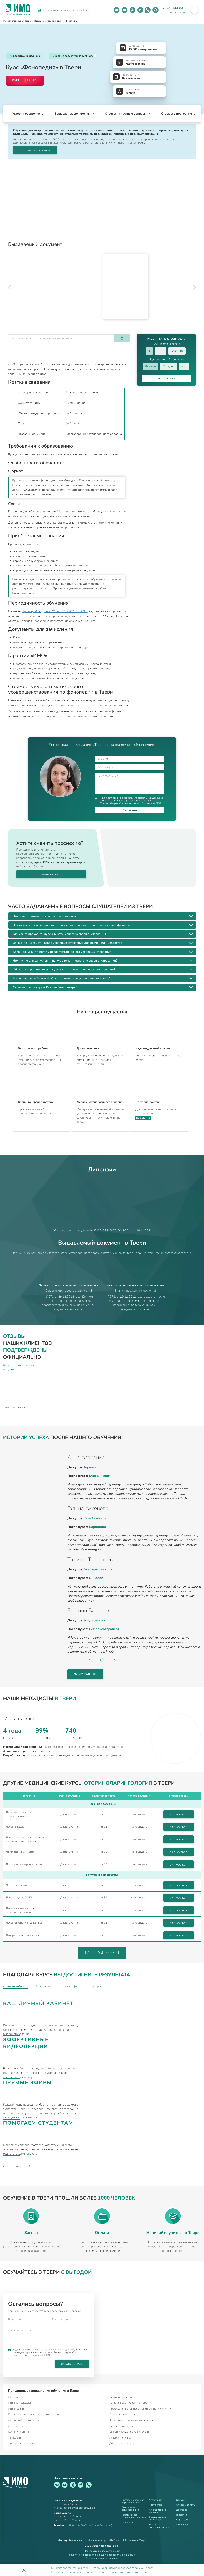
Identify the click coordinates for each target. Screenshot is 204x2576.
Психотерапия (16, 2408)
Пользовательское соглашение (102, 2551)
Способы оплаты (185, 2505)
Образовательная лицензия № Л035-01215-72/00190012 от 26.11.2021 (102, 1230)
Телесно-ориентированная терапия (130, 2402)
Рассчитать (166, 378)
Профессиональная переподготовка (132, 2501)
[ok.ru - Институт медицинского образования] (132, 10)
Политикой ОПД (151, 803)
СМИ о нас (182, 2524)
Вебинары (127, 2522)
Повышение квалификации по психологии (33, 2414)
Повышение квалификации (130, 2508)
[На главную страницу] (18, 9)
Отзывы (180, 2500)
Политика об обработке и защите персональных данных (102, 2554)
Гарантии (181, 2515)
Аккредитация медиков (157, 2511)
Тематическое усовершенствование (133, 2516)
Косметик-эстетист (19, 2431)
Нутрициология (17, 2397)
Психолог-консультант (123, 2397)
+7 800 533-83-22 (174, 8)
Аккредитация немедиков (157, 2518)
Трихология (15, 2437)
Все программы (102, 1952)
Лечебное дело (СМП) (19, 1897)
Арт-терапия (15, 2426)
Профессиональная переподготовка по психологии (140, 2408)
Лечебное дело (15, 1827)
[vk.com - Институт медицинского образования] (116, 10)
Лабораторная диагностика (22, 1935)
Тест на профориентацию (159, 2525)
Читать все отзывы (15, 1407)
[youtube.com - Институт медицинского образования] (124, 10)
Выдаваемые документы (72, 114)
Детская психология (121, 2426)
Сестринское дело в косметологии (129, 2431)
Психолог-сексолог (19, 2402)
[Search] (122, 338)
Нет (183, 366)
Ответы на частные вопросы (125, 114)
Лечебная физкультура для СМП (26, 1923)
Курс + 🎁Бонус (25, 80)
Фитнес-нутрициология (22, 2443)
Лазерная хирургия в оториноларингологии (19, 1814)
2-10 (160, 351)
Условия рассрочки (26, 114)
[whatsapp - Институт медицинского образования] (147, 10)
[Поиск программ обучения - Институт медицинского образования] (155, 10)
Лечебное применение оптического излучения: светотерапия (27, 1839)
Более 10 (177, 351)
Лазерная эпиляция (18, 1885)
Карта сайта (183, 2519)
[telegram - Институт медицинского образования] (140, 10)
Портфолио (155, 2505)
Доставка (181, 2510)
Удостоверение (135, 64)
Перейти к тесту (51, 874)
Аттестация (155, 2500)
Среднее (168, 366)
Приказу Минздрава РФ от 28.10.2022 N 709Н (54, 611)
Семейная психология (122, 2414)
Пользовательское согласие (102, 2558)
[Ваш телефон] (70, 2320)
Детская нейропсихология (23, 2420)
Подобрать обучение (35, 150)
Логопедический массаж (20, 1852)
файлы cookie (82, 2568)
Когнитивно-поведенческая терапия (131, 2420)
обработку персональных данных (141, 797)
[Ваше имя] (26, 2320)
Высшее (150, 366)
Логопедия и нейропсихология (24, 1864)
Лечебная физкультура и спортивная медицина (21, 1910)
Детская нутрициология (123, 2443)
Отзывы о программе (176, 114)
